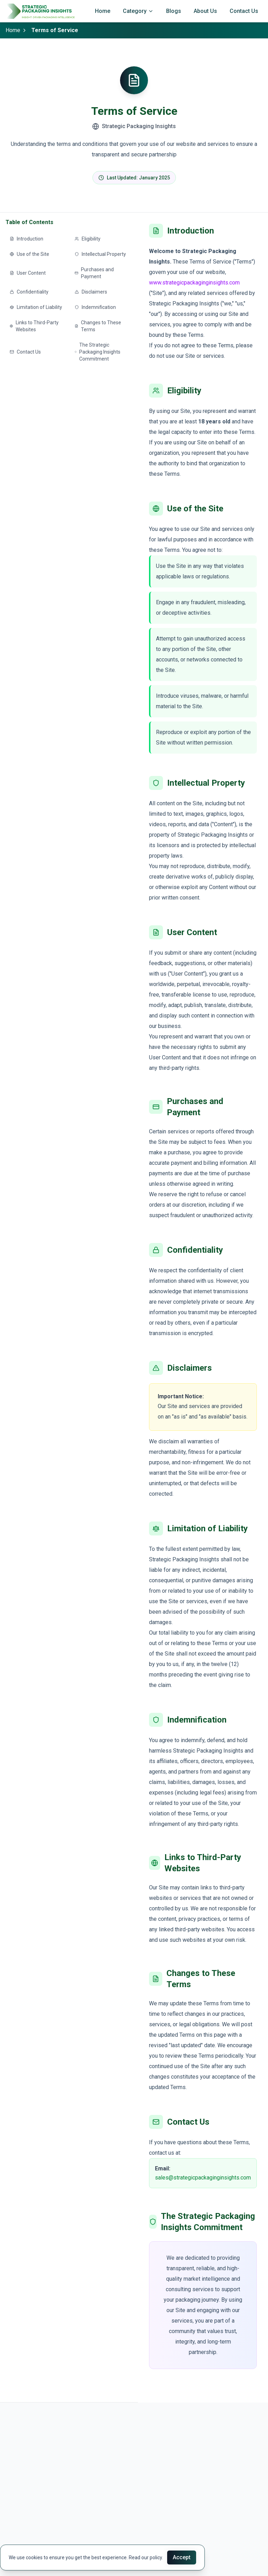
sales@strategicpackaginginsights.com (203, 2177)
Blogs (173, 11)
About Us (205, 11)
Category (138, 11)
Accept (182, 2557)
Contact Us (244, 11)
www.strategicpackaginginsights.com (194, 282)
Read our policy (145, 2557)
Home (102, 11)
